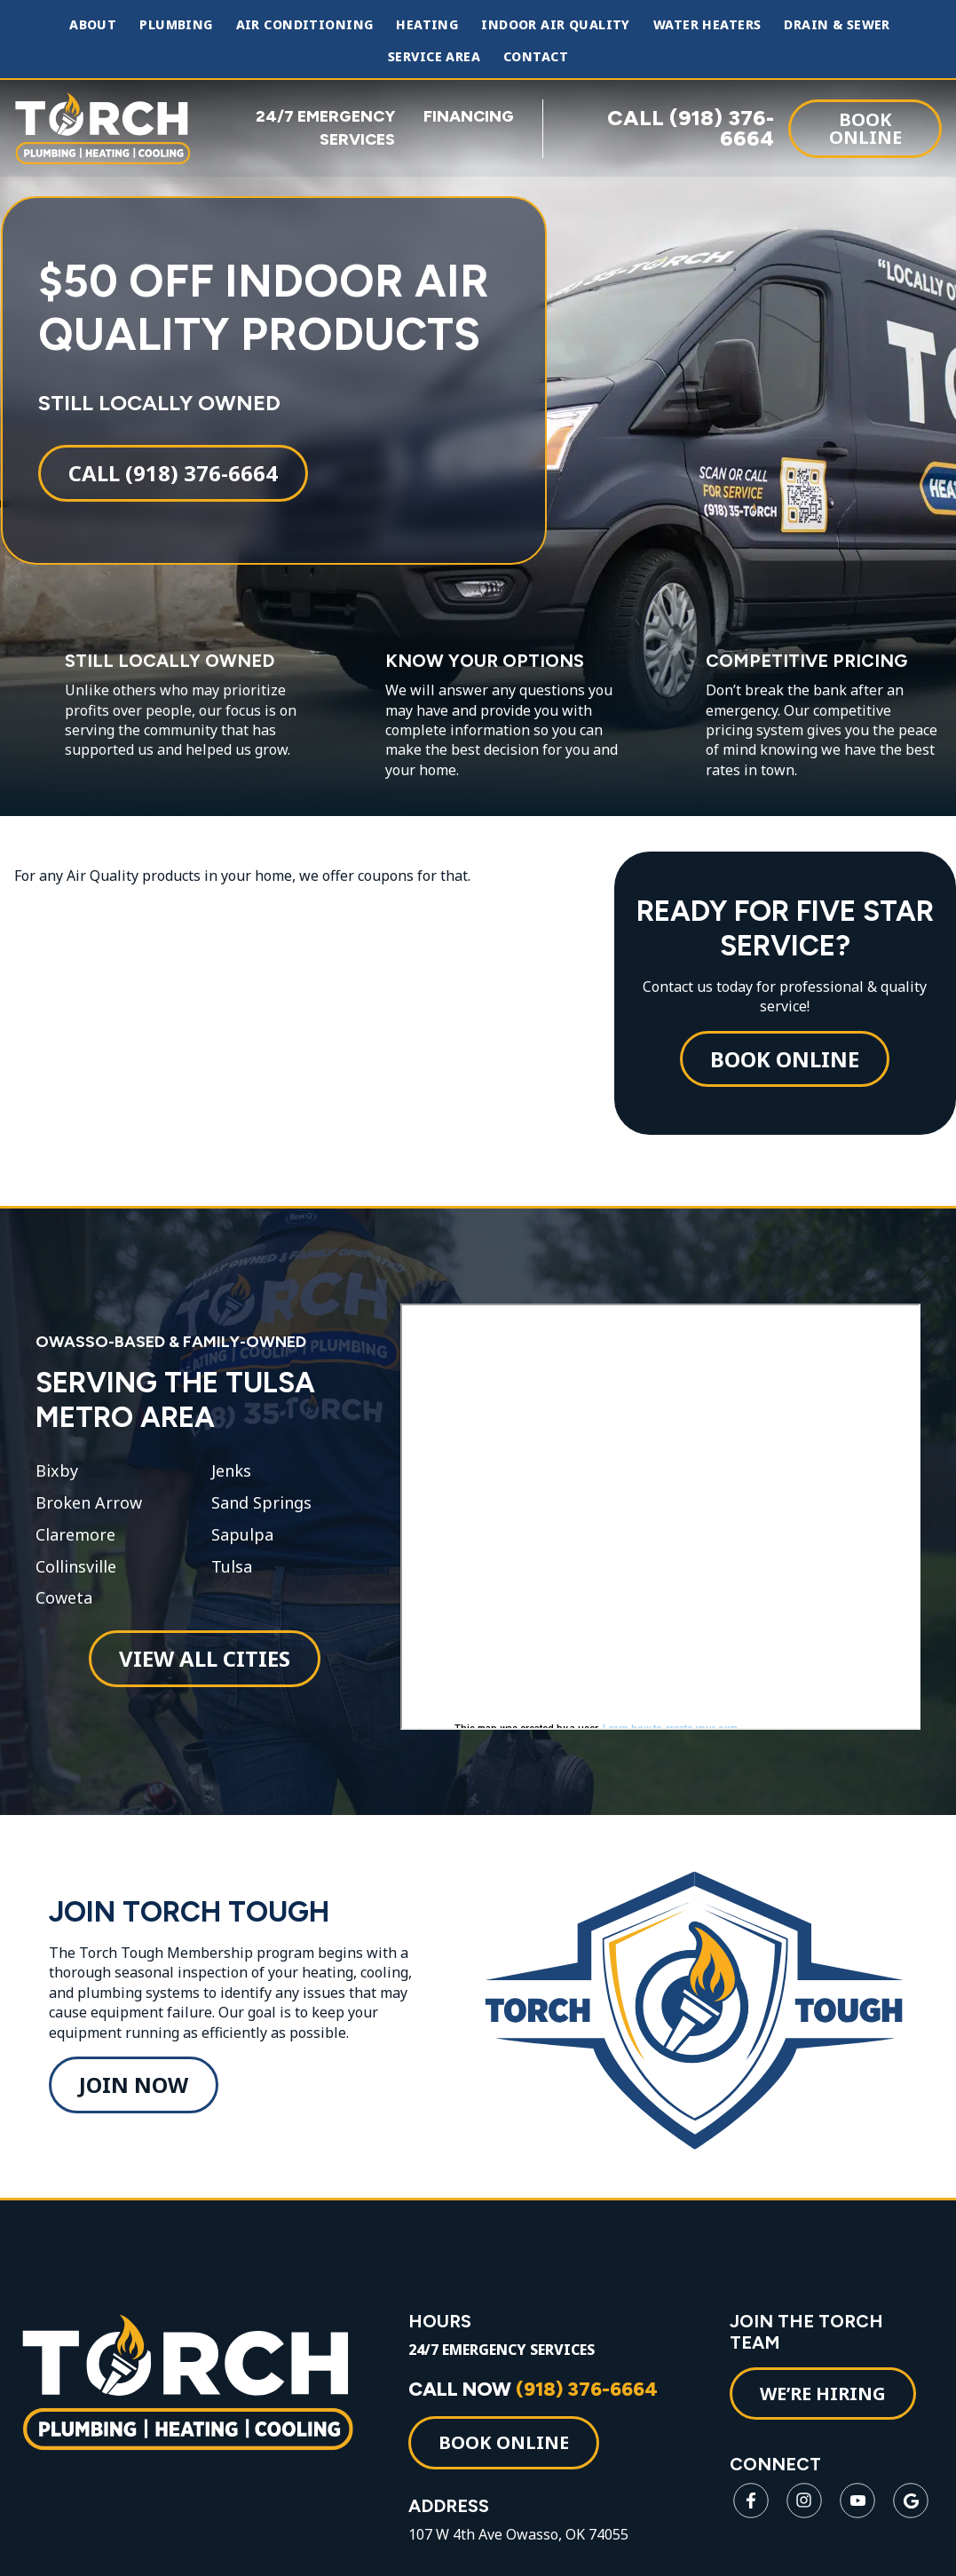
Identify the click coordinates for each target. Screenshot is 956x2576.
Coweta (63, 1612)
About (92, 25)
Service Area (434, 57)
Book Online (865, 127)
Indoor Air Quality (555, 25)
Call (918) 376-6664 (172, 479)
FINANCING (468, 116)
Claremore (75, 1548)
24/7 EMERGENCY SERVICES (506, 2375)
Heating (427, 25)
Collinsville (75, 1580)
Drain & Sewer (836, 25)
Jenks (230, 1485)
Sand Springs (260, 1517)
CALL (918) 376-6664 (690, 128)
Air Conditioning (305, 25)
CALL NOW (537, 2415)
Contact (535, 57)
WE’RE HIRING (824, 2419)
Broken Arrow (88, 1517)
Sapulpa (241, 1548)
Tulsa (230, 1580)
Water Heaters (707, 25)
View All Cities (202, 1671)
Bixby (56, 1485)
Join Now (133, 2105)
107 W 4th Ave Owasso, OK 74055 (523, 2561)
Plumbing (175, 25)
